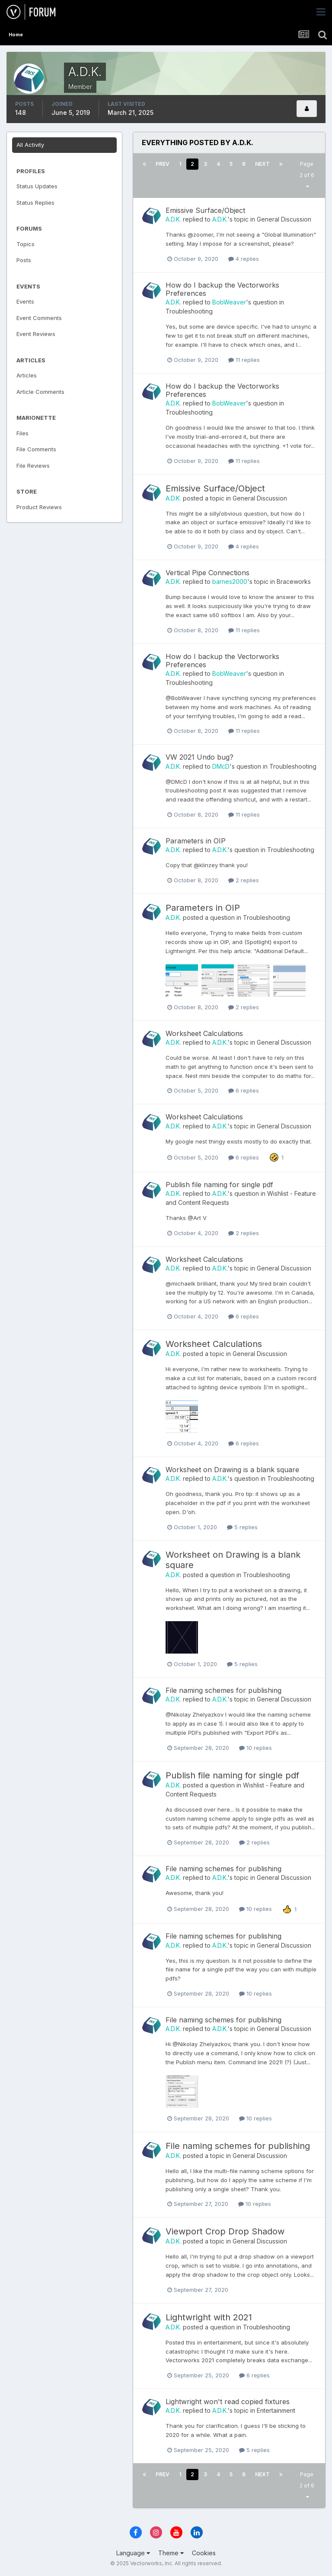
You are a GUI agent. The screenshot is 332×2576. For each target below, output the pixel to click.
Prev (162, 164)
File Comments (36, 449)
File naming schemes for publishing (223, 1690)
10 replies (255, 1747)
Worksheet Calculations (204, 1033)
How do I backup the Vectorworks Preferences (222, 289)
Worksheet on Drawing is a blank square (232, 1469)
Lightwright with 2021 (209, 2317)
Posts (23, 260)
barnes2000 (229, 581)
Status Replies (35, 202)
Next (262, 164)
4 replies (243, 258)
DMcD (221, 766)
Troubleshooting (189, 311)
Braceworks (294, 581)
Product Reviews (39, 507)
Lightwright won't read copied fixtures (228, 2401)
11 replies (244, 359)
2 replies (243, 880)
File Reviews (33, 465)
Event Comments (39, 317)
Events (25, 301)
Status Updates (36, 186)
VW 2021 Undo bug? (199, 757)
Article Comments (40, 391)
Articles (26, 375)
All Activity (30, 144)
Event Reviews (35, 333)
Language (133, 2553)
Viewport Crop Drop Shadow (225, 2231)
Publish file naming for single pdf (219, 1184)
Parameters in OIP (196, 840)
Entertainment (276, 2410)
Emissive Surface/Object (205, 210)
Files (22, 433)
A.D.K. (173, 219)
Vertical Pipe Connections (207, 572)
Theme (171, 2553)
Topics (25, 244)
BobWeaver (229, 302)
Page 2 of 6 (307, 175)
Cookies (204, 2553)
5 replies (242, 1527)
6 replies (243, 1090)
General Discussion (284, 219)
